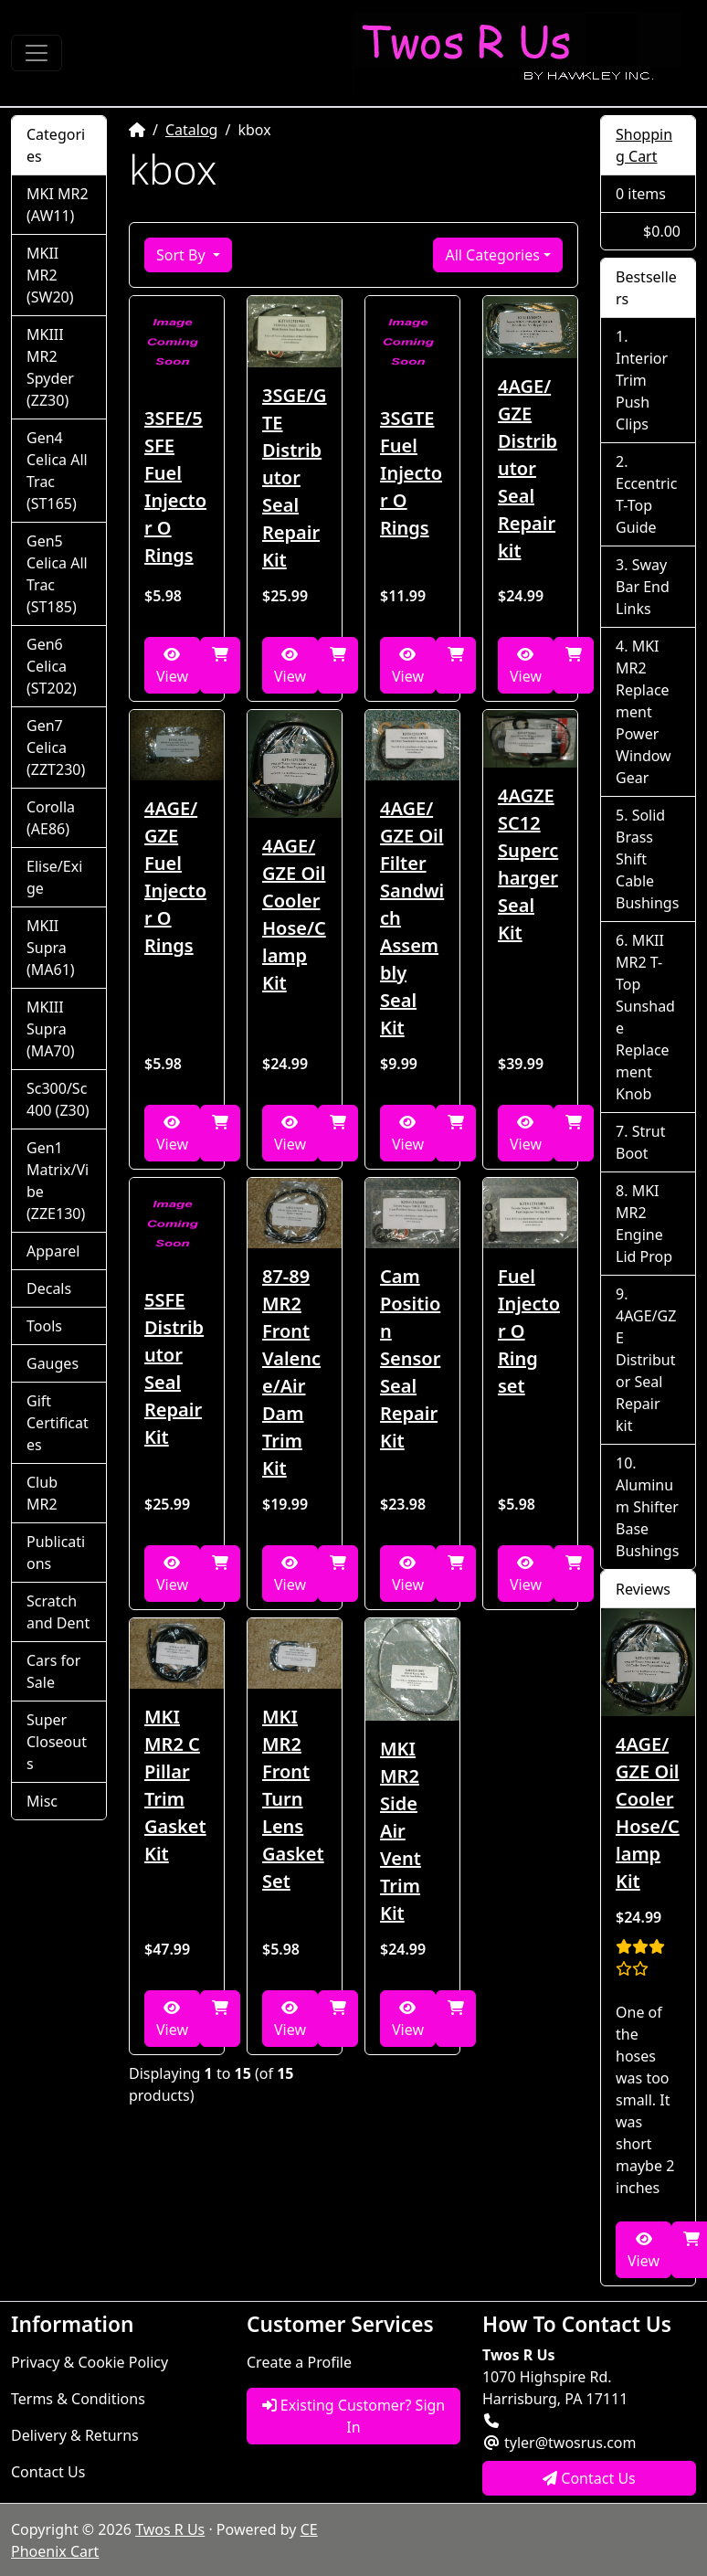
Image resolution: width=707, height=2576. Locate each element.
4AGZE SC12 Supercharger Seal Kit (528, 864)
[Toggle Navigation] (36, 53)
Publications (55, 1553)
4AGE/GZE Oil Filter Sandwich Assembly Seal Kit (412, 918)
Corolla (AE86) (50, 818)
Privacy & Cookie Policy (89, 2362)
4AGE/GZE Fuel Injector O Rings (175, 877)
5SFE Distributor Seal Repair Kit (174, 1368)
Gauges (52, 1363)
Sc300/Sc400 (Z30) (58, 1099)
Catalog (191, 130)
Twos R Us (170, 2529)
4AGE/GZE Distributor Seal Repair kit (527, 468)
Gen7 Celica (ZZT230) (55, 747)
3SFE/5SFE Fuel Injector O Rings (175, 486)
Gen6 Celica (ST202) (51, 666)
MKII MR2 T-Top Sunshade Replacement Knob (645, 1017)
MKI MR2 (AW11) (57, 205)
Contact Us (48, 2472)
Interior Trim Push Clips (642, 391)
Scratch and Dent (58, 1612)
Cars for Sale (53, 1671)
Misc (42, 1801)
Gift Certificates (57, 1423)
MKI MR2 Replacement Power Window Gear (643, 712)
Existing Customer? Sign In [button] (354, 2416)
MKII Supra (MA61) (50, 948)
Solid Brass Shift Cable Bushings (647, 859)
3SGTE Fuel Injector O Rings (411, 473)
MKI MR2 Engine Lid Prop (644, 1224)
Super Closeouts (56, 1742)
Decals (48, 1288)
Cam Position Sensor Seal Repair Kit (410, 1358)
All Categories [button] (492, 255)
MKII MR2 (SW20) (50, 275)
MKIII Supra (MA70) (50, 1029)
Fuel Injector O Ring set (529, 1331)
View (172, 666)
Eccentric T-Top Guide (646, 505)
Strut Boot (640, 1142)
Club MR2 (42, 1493)
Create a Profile (299, 2362)
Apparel (52, 1251)
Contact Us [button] (589, 2478)
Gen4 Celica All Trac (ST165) (57, 471)
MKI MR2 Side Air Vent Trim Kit (400, 1830)
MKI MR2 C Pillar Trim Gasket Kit (175, 1785)
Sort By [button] (182, 255)
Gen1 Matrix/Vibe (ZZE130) (57, 1181)
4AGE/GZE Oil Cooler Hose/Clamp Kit (294, 914)
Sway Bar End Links (643, 587)
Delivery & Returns (75, 2435)
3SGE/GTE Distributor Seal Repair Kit (294, 477)
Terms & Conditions (78, 2399)
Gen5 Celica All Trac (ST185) (57, 574)
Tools (44, 1326)
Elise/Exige (54, 877)
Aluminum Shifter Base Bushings (647, 1518)
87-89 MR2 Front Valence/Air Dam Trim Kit (291, 1372)
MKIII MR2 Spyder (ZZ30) (50, 367)
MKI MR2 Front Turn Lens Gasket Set (293, 1798)
